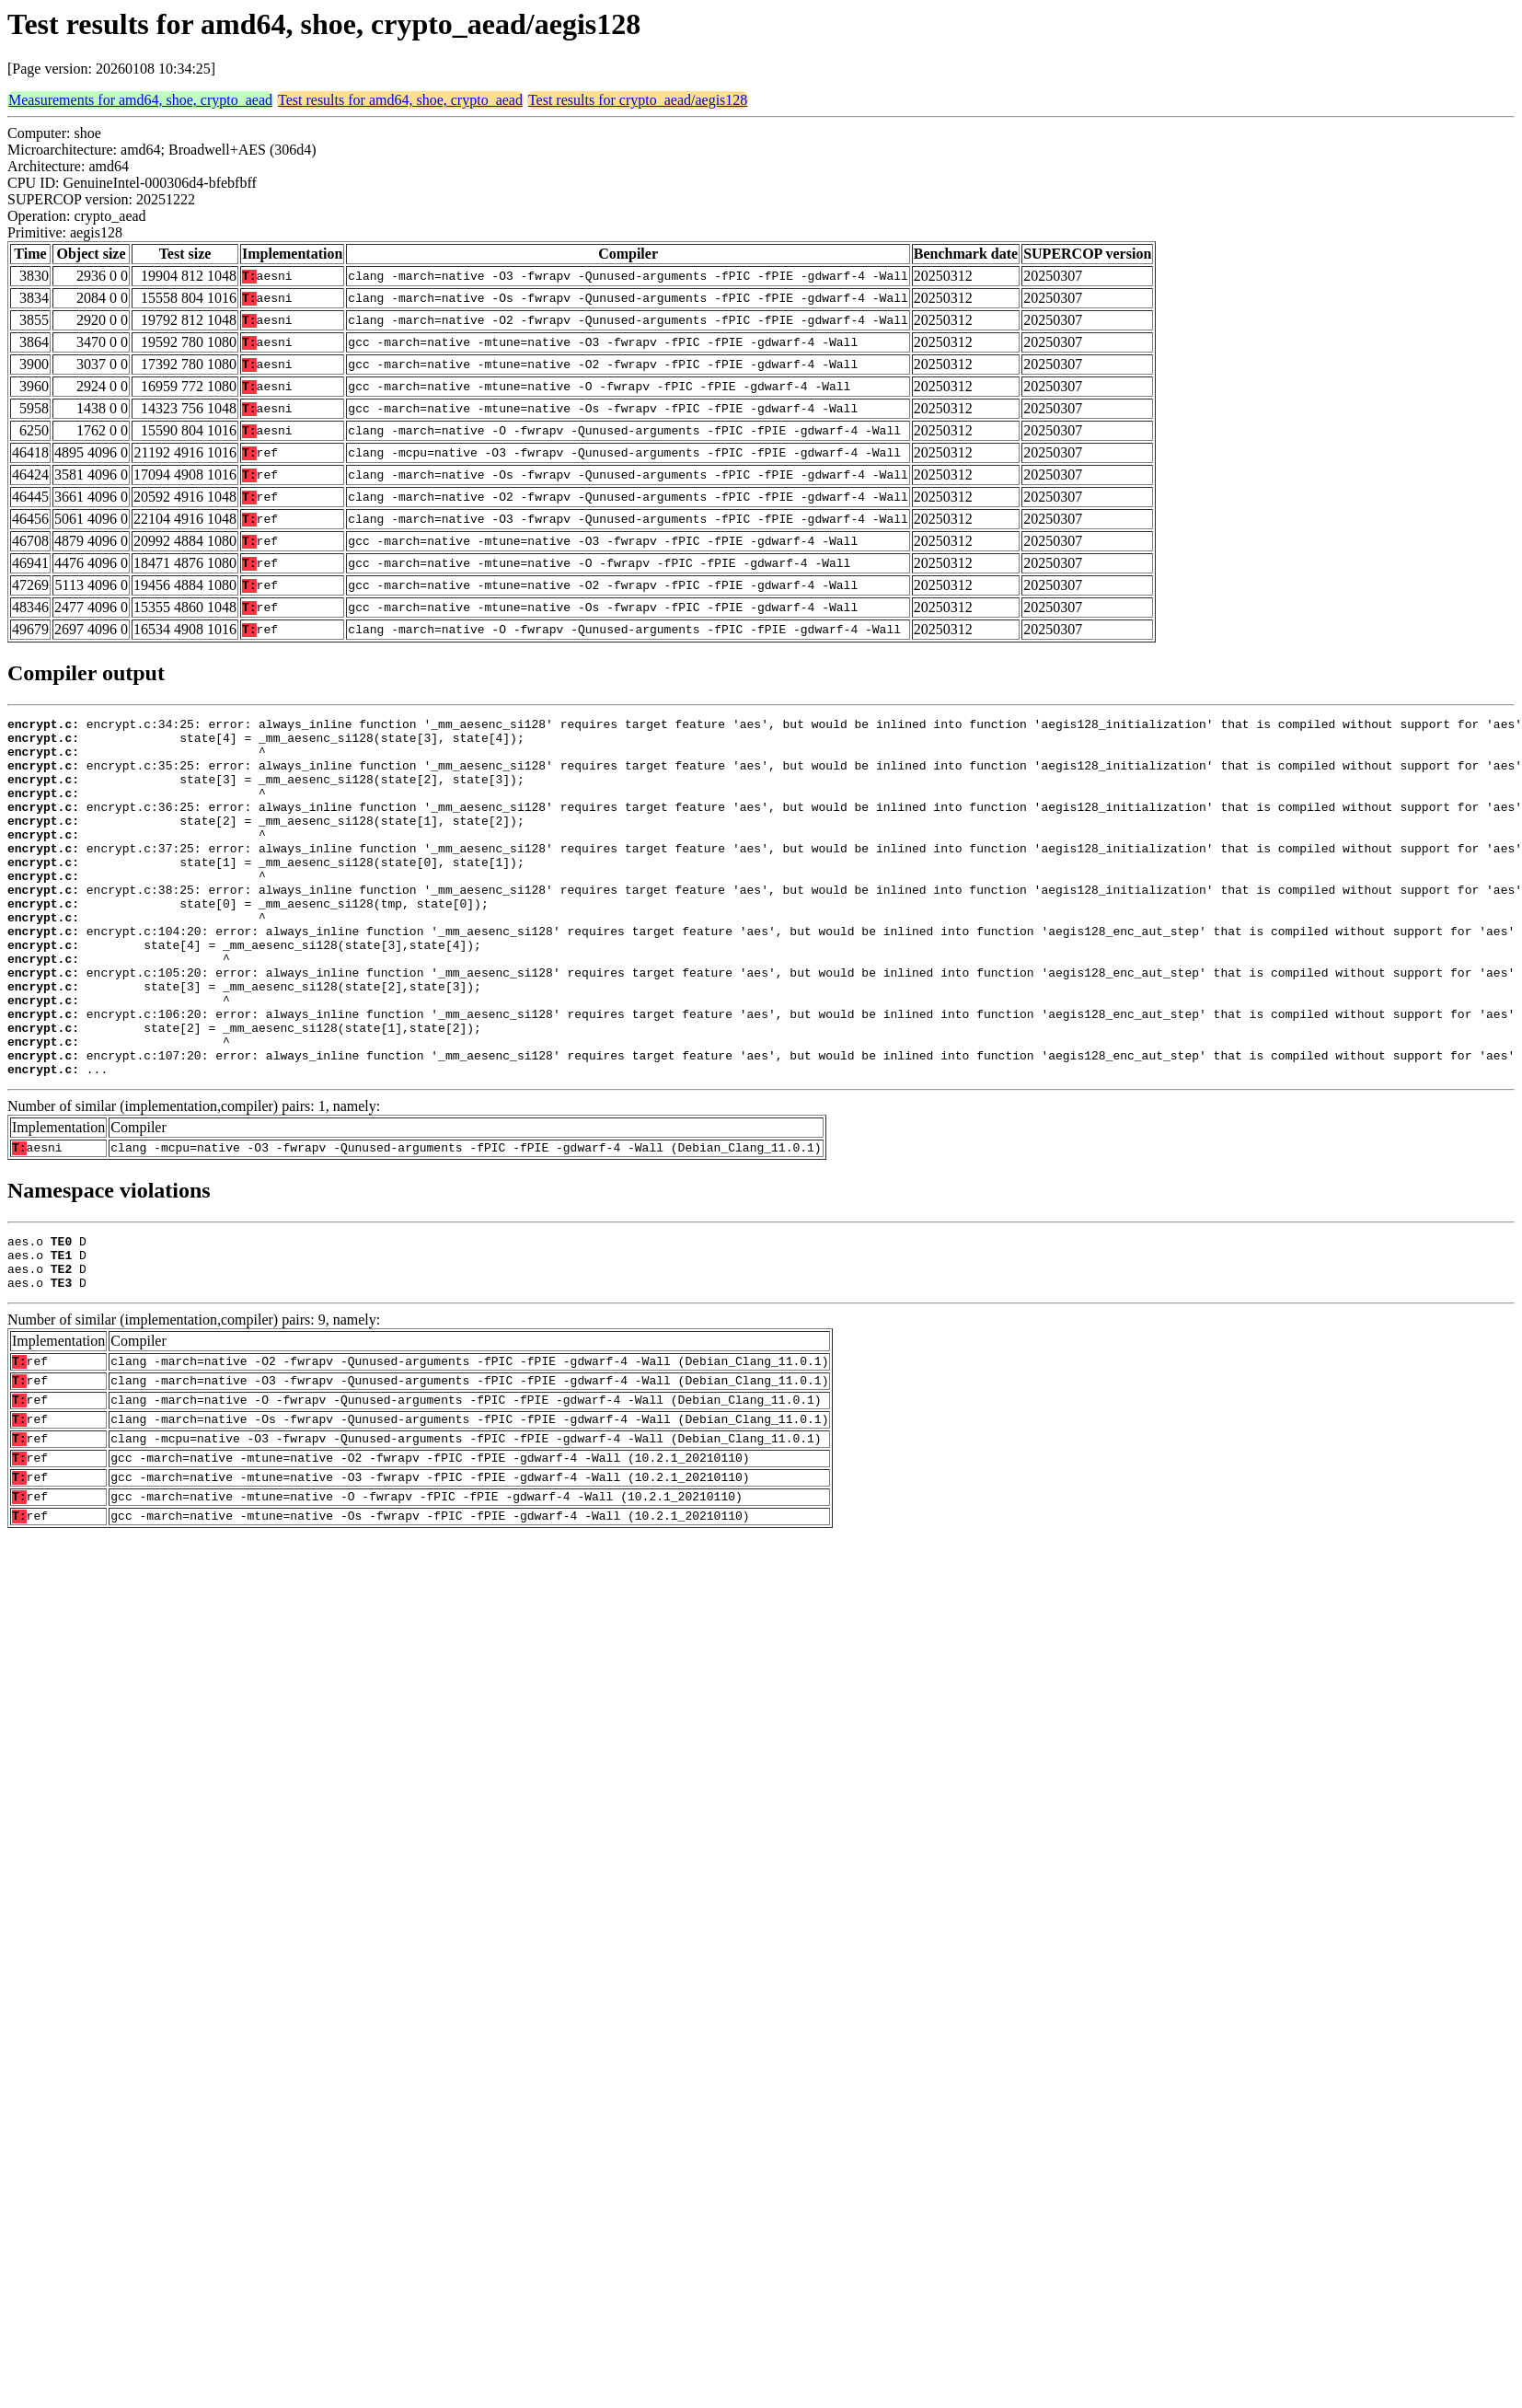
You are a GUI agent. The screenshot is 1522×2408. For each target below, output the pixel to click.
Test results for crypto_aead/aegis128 (637, 100)
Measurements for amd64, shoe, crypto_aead (140, 100)
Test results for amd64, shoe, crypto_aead (400, 100)
